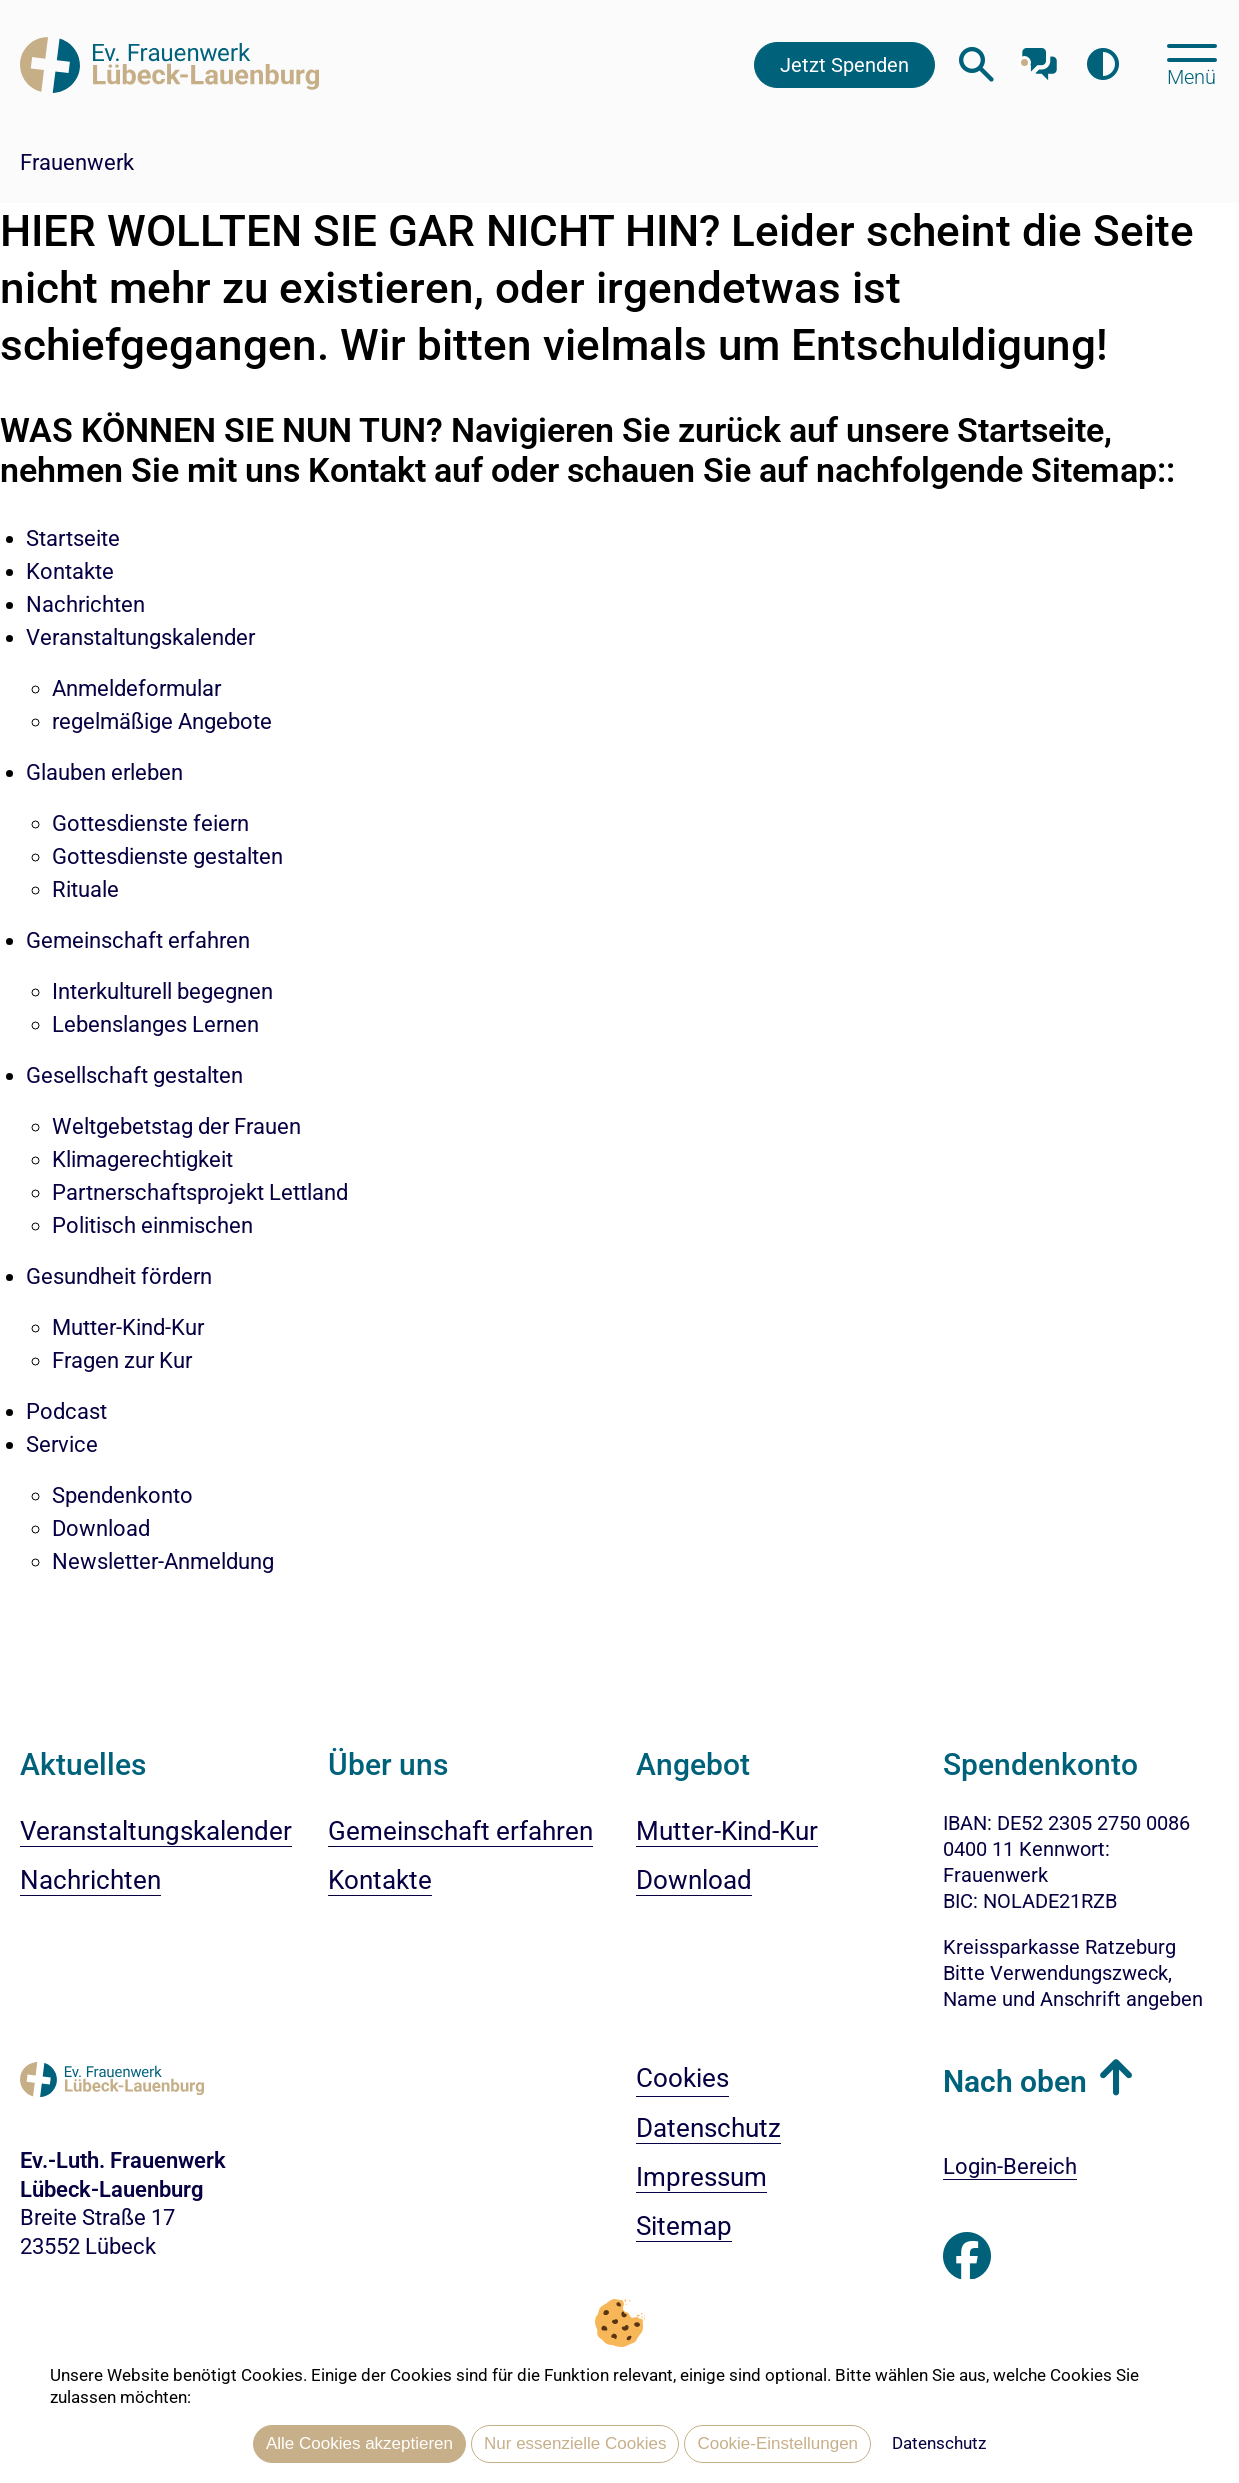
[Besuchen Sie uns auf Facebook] (967, 2257)
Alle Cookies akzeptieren (359, 2443)
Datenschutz (939, 2443)
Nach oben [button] (1015, 2081)
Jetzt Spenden (844, 65)
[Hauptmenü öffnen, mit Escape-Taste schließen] (1191, 63)
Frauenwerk (77, 162)
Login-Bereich (1010, 2166)
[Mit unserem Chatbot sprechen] (1039, 57)
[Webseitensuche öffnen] (976, 64)
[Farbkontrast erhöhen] (1102, 64)
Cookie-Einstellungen (777, 2443)
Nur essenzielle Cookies (575, 2443)
